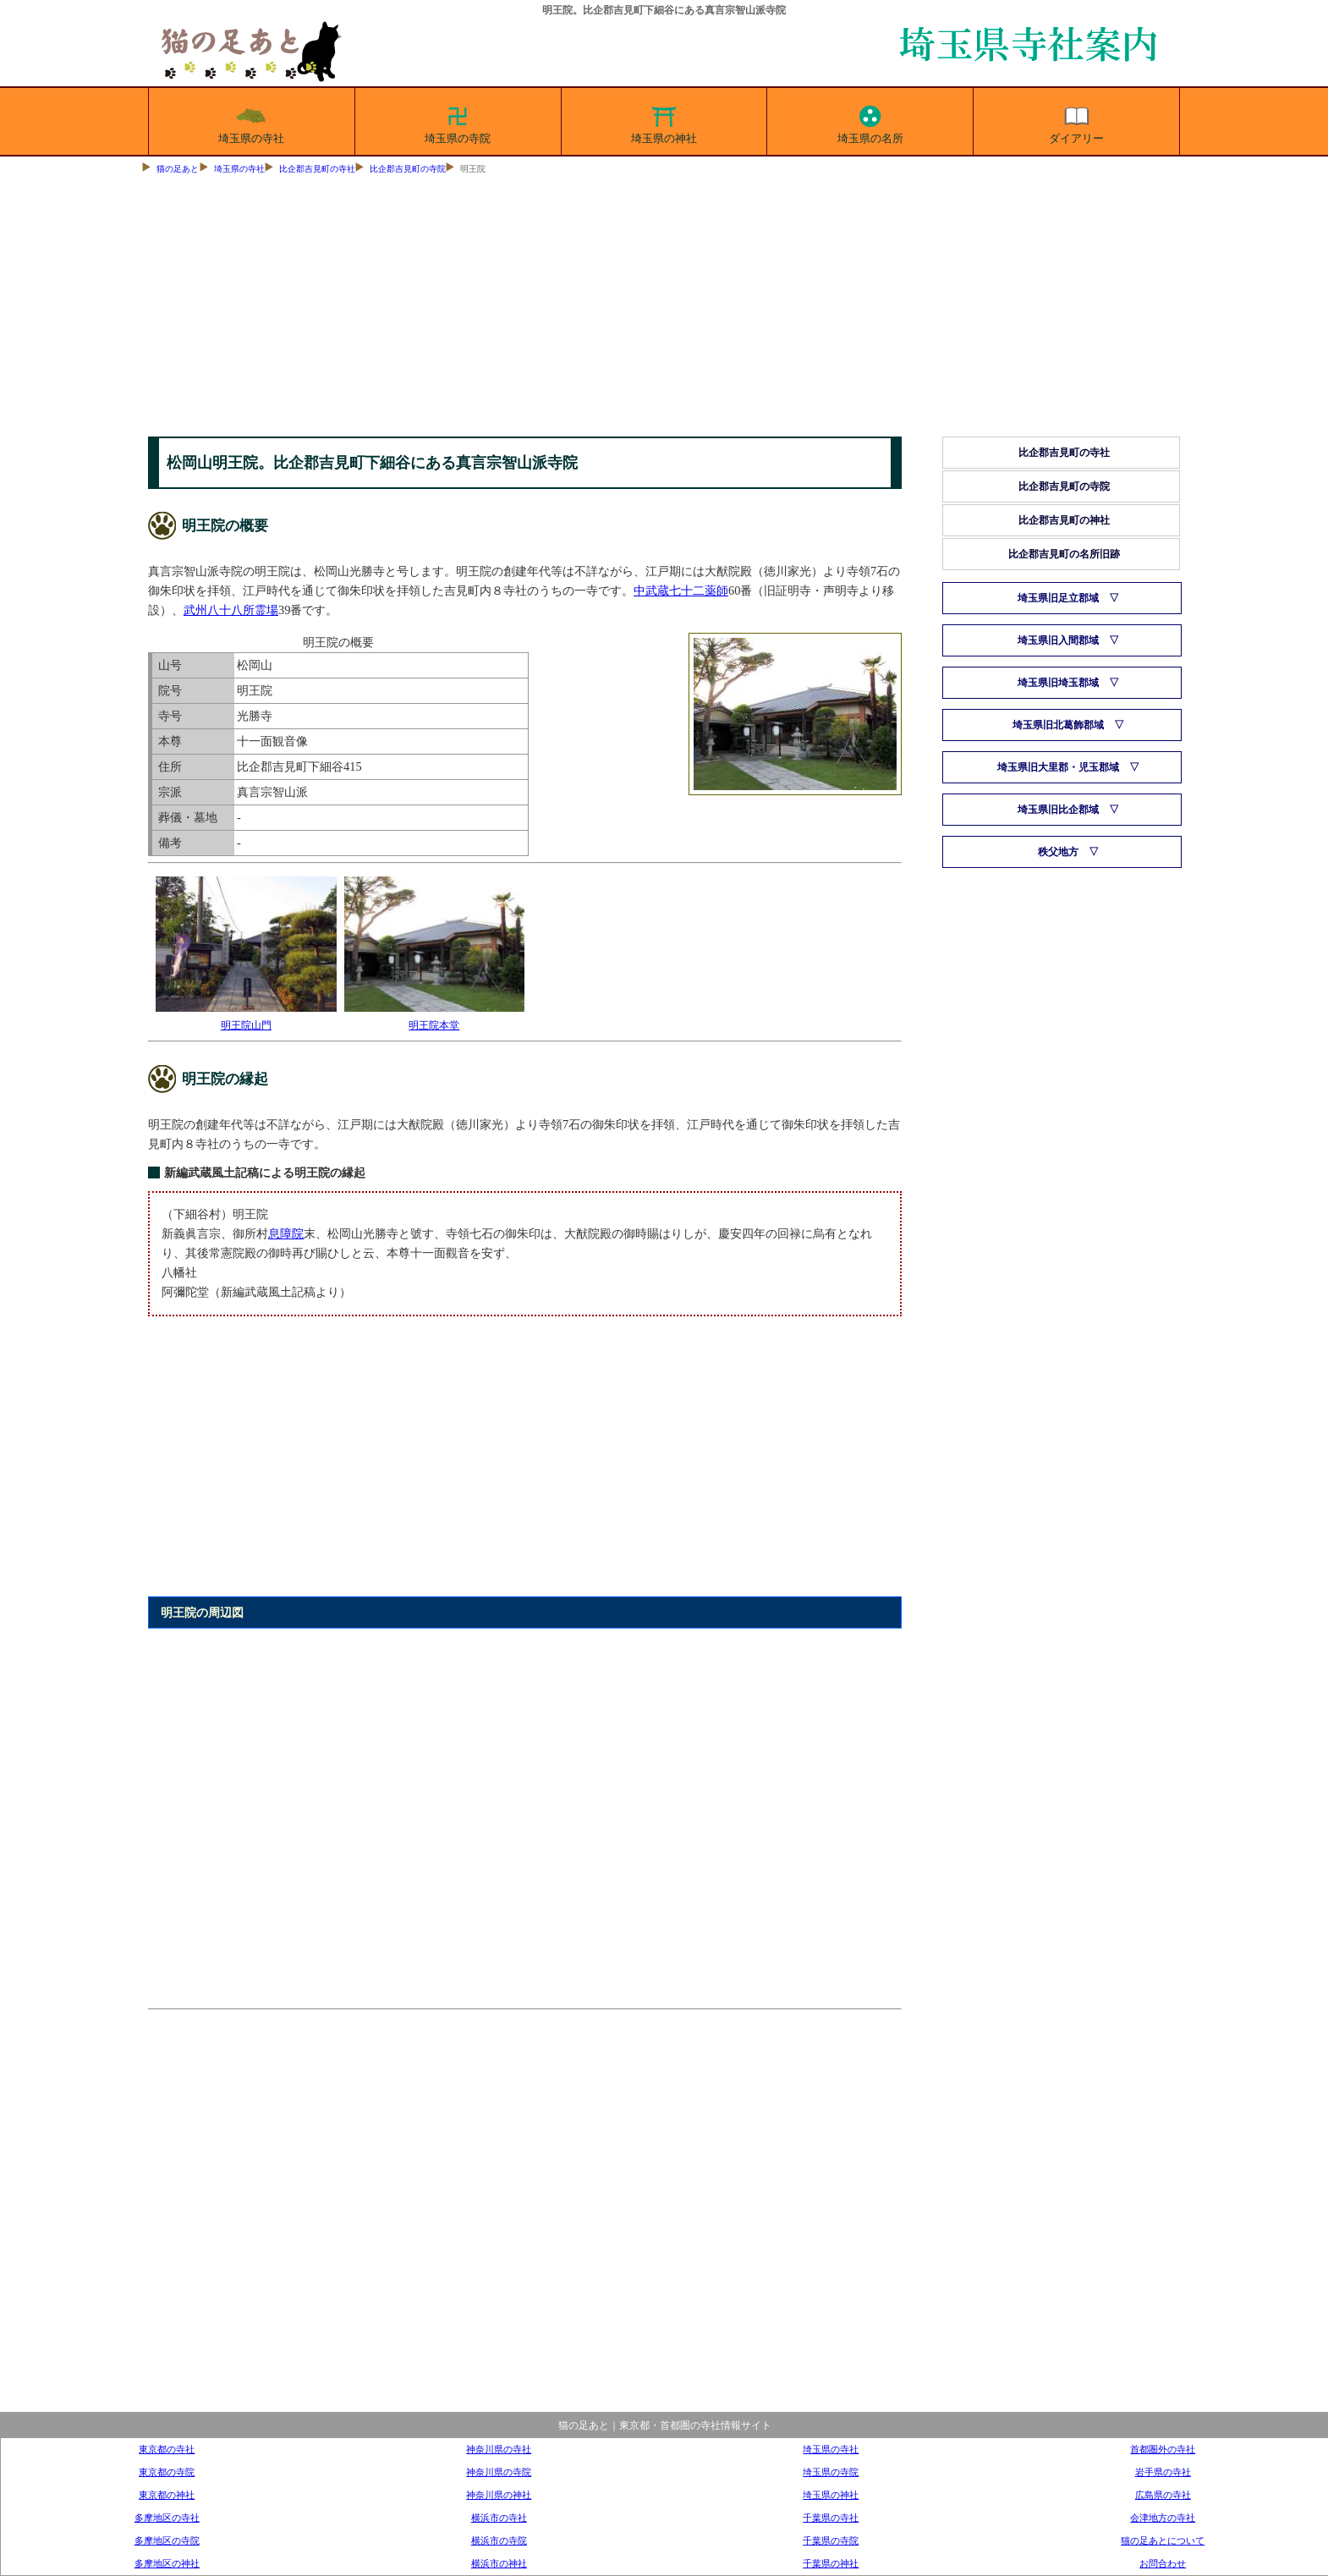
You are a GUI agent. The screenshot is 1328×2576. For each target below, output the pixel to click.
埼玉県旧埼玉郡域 (1058, 683)
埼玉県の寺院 (458, 122)
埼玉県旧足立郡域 (1058, 598)
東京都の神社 (167, 2495)
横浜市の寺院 (499, 2540)
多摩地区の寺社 (167, 2518)
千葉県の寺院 (831, 2540)
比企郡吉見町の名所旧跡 (1064, 554)
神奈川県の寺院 (498, 2472)
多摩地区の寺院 (167, 2540)
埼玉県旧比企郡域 (1058, 810)
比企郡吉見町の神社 (1064, 520)
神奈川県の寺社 (498, 2449)
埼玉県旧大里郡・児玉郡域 (1058, 767)
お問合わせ (1162, 2563)
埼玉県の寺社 (251, 122)
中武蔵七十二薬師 (681, 590)
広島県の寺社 (1163, 2495)
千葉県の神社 (831, 2563)
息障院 (286, 1233)
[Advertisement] (664, 309)
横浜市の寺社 (499, 2518)
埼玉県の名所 (870, 122)
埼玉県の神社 (664, 122)
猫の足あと (177, 168)
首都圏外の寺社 (1162, 2449)
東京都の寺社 (167, 2449)
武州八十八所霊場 (231, 610)
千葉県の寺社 (831, 2518)
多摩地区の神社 (167, 2563)
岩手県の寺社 (1163, 2472)
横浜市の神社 (499, 2563)
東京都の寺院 (167, 2472)
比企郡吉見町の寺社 (317, 168)
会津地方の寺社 (1162, 2518)
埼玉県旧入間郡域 (1058, 640)
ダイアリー (1076, 122)
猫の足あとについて (1163, 2540)
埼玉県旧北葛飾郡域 (1058, 725)
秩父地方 (1058, 852)
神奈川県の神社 (498, 2495)
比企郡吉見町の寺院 (408, 168)
